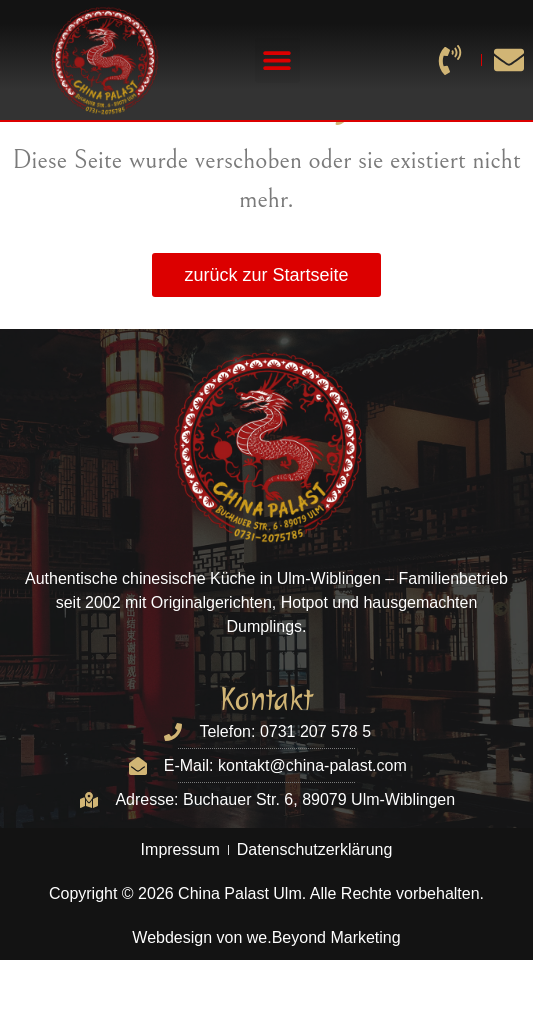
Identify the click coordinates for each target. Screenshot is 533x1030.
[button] (277, 60)
